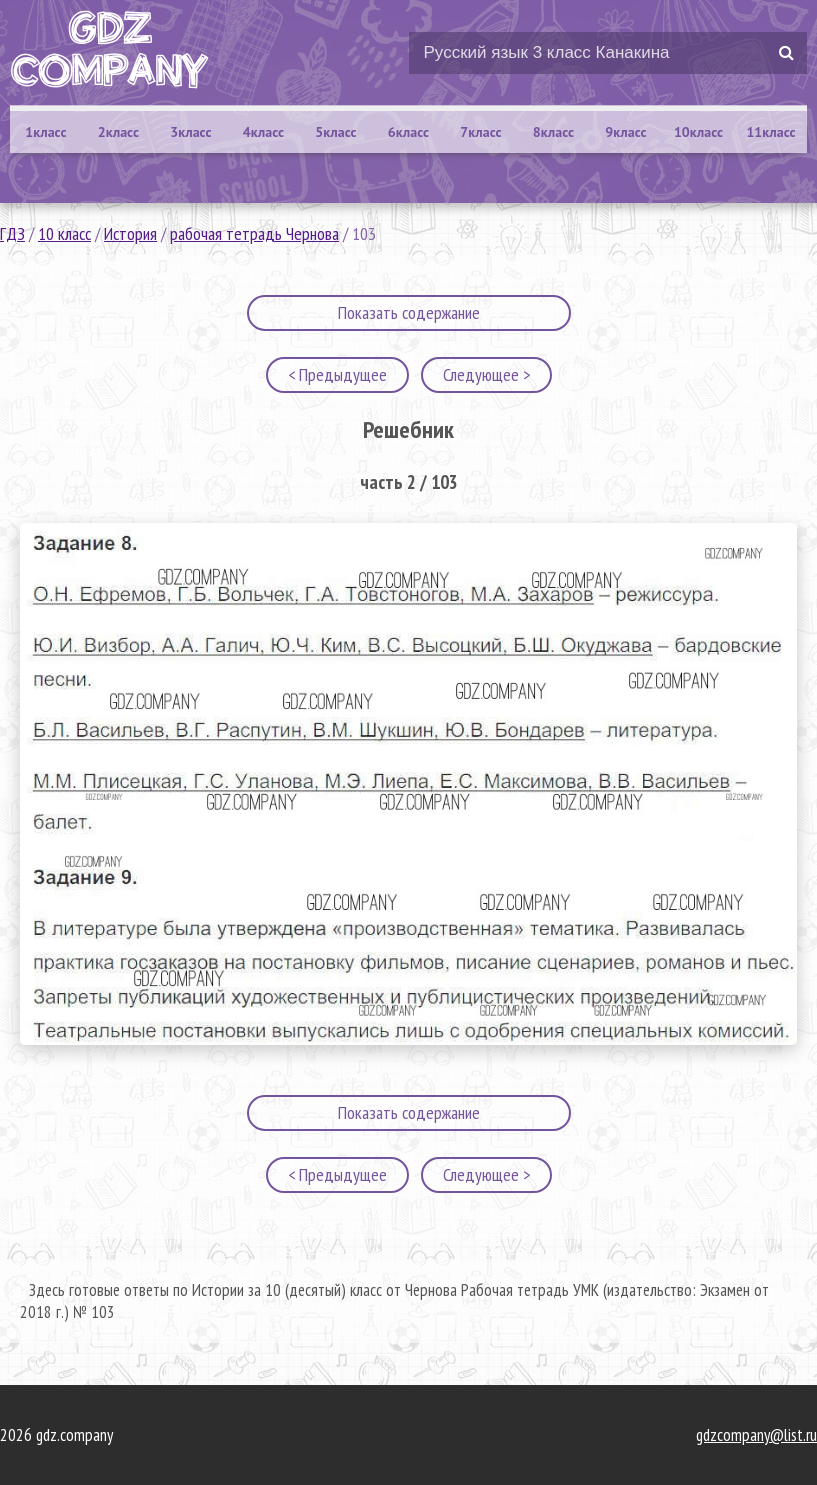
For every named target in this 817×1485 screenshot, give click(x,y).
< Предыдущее (337, 374)
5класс (335, 132)
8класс (553, 132)
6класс (408, 132)
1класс (45, 132)
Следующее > (486, 374)
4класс (263, 132)
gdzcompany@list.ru (756, 1435)
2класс (118, 132)
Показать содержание (409, 312)
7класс (480, 132)
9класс (625, 132)
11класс (770, 132)
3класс (190, 132)
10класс (698, 132)
